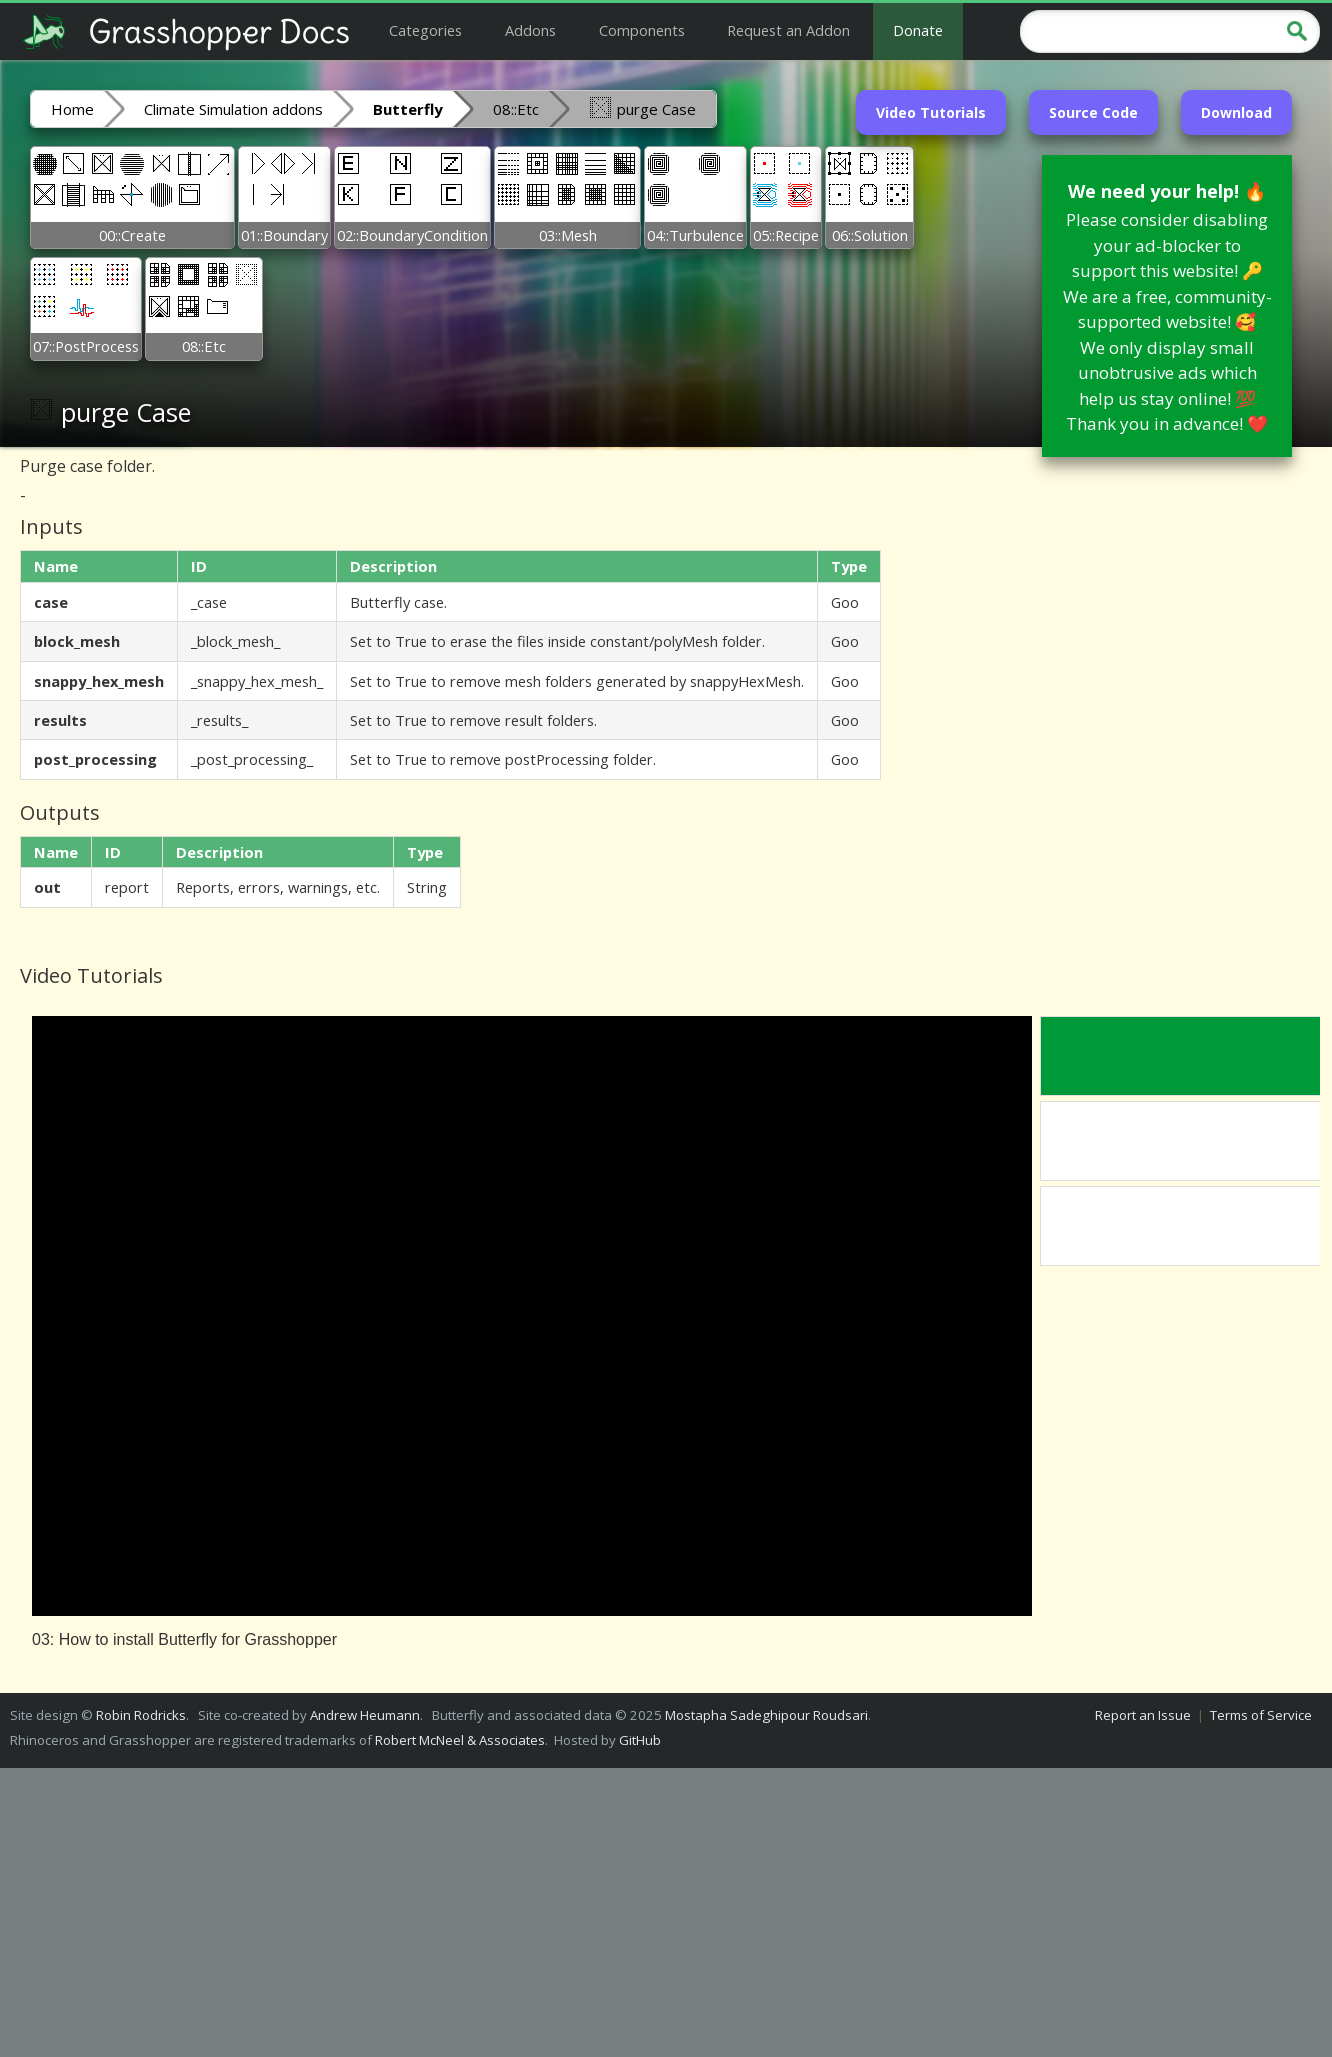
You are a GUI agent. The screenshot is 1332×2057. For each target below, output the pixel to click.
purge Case (642, 108)
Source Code (1093, 112)
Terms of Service (1261, 1715)
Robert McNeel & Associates (460, 1740)
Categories (425, 30)
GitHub (640, 1740)
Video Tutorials (931, 112)
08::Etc (516, 109)
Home (72, 109)
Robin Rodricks (141, 1715)
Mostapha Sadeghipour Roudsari (766, 1715)
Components (642, 30)
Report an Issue (1143, 1715)
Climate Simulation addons (233, 109)
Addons (530, 30)
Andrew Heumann (365, 1715)
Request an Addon (788, 30)
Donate (918, 30)
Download (1236, 112)
